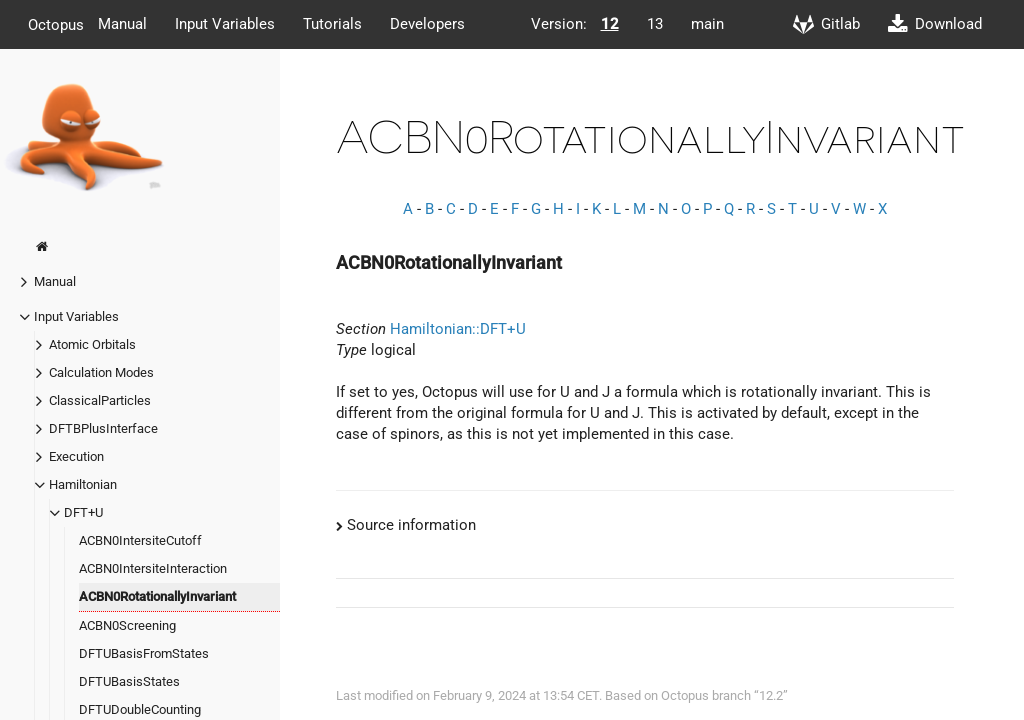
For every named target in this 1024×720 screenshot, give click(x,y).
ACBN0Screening (127, 625)
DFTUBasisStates (129, 681)
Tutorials (332, 24)
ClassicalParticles (100, 400)
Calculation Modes (101, 372)
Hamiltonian (83, 484)
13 (655, 24)
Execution (76, 456)
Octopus (56, 24)
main (707, 24)
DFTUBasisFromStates (144, 653)
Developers (427, 24)
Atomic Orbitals (92, 344)
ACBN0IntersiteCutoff (140, 540)
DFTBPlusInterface (103, 428)
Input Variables (225, 24)
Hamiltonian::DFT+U (458, 329)
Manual (122, 24)
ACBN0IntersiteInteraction (153, 568)
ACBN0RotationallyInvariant (157, 596)
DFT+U (83, 512)
